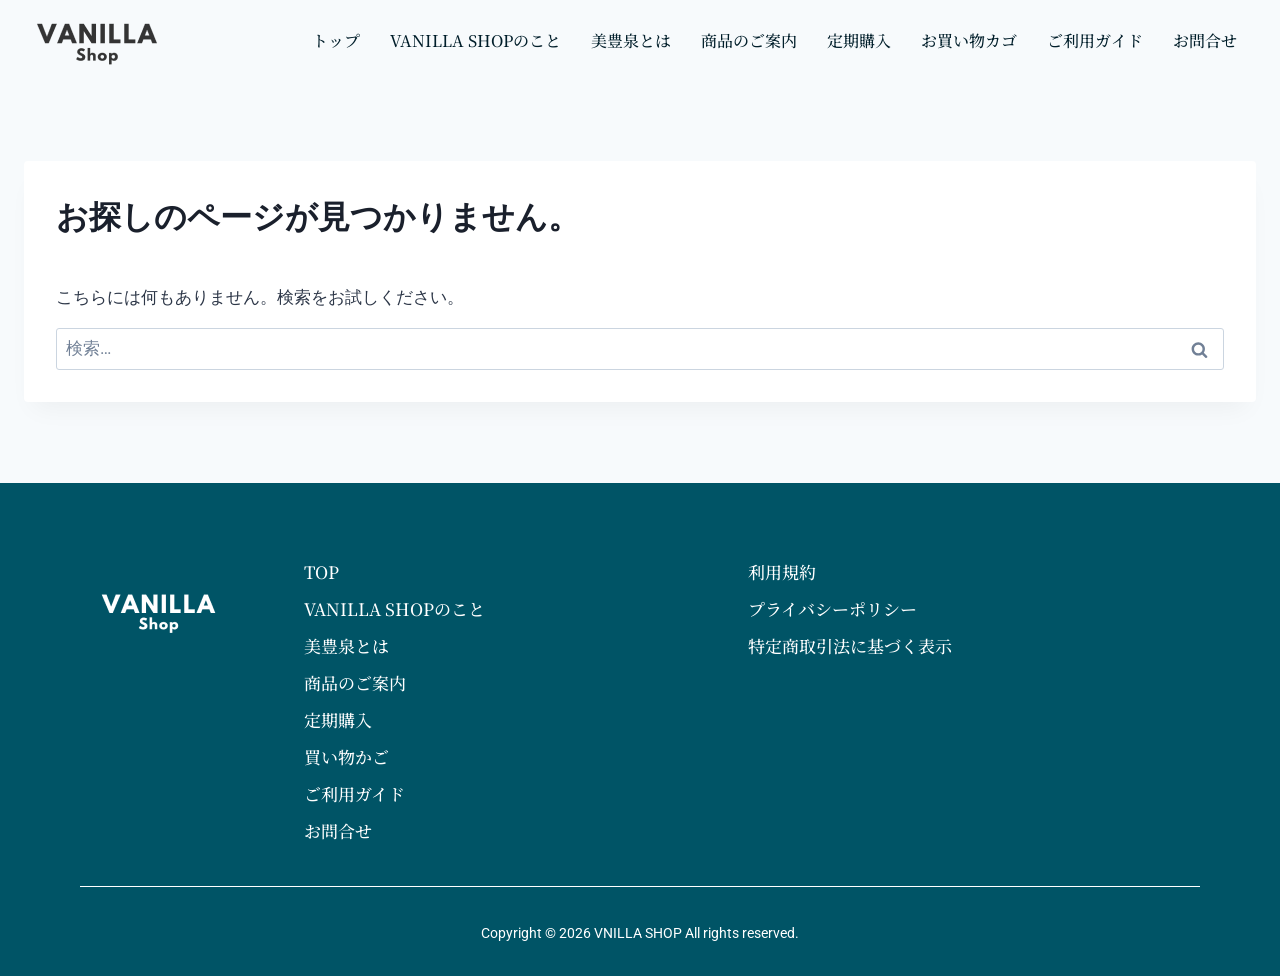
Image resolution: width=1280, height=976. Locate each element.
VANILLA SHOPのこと (475, 40)
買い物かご (346, 756)
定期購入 (859, 40)
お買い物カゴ (969, 40)
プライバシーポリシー (832, 608)
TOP (321, 571)
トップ (336, 40)
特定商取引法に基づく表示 (850, 645)
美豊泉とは (631, 40)
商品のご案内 (749, 40)
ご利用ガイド (1095, 40)
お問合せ (1205, 40)
